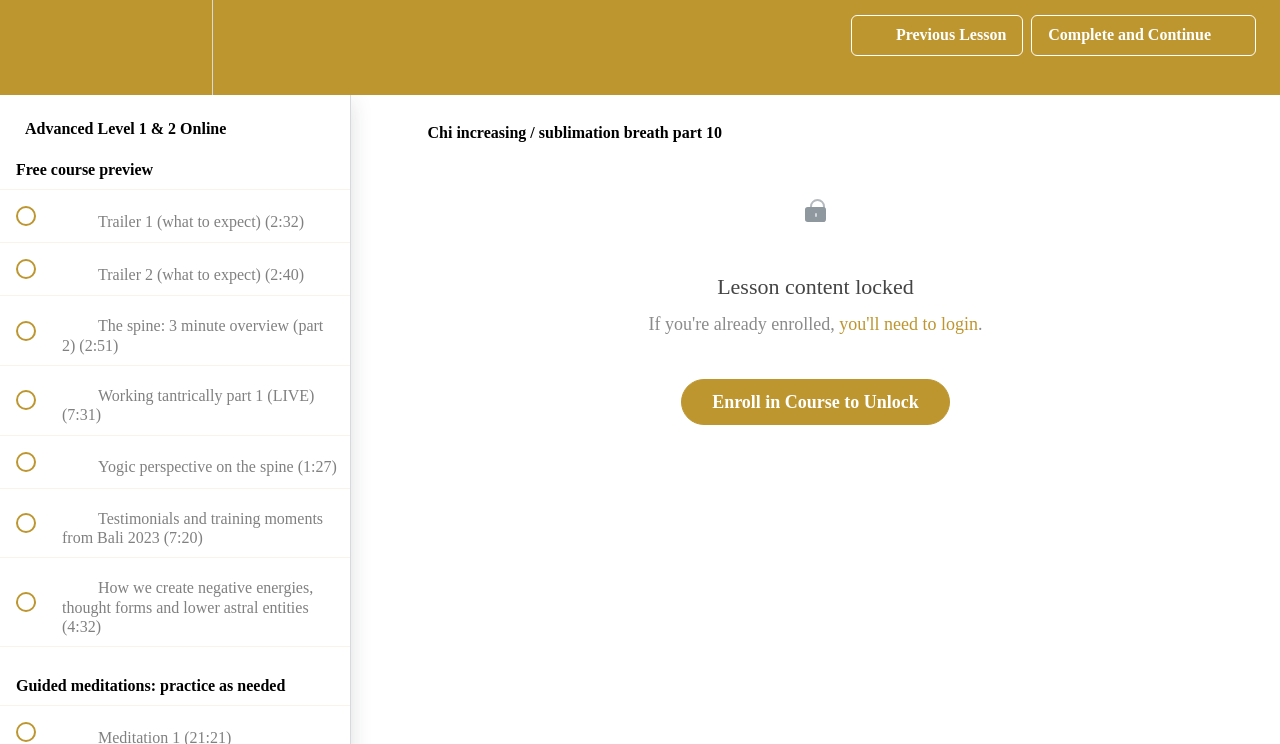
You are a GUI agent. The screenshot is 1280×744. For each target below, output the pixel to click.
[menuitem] (175, 47)
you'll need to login (908, 324)
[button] (37, 47)
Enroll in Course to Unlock (815, 402)
